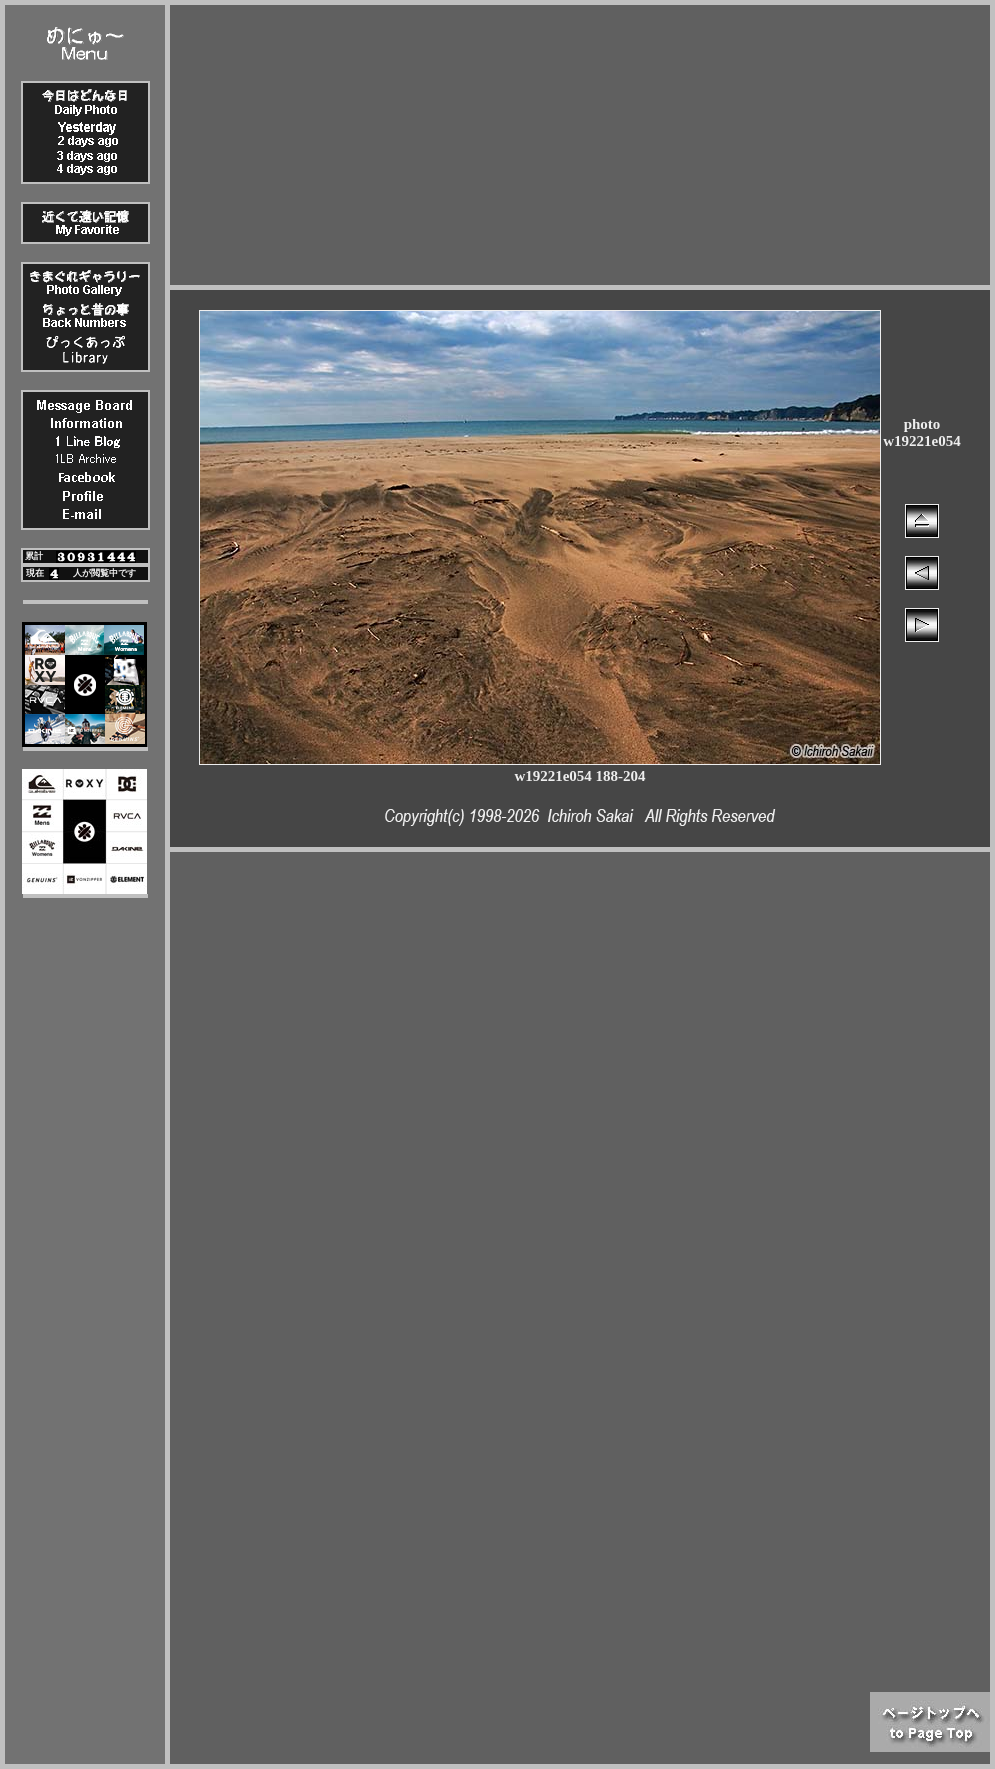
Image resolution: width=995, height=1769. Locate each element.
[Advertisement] (580, 145)
